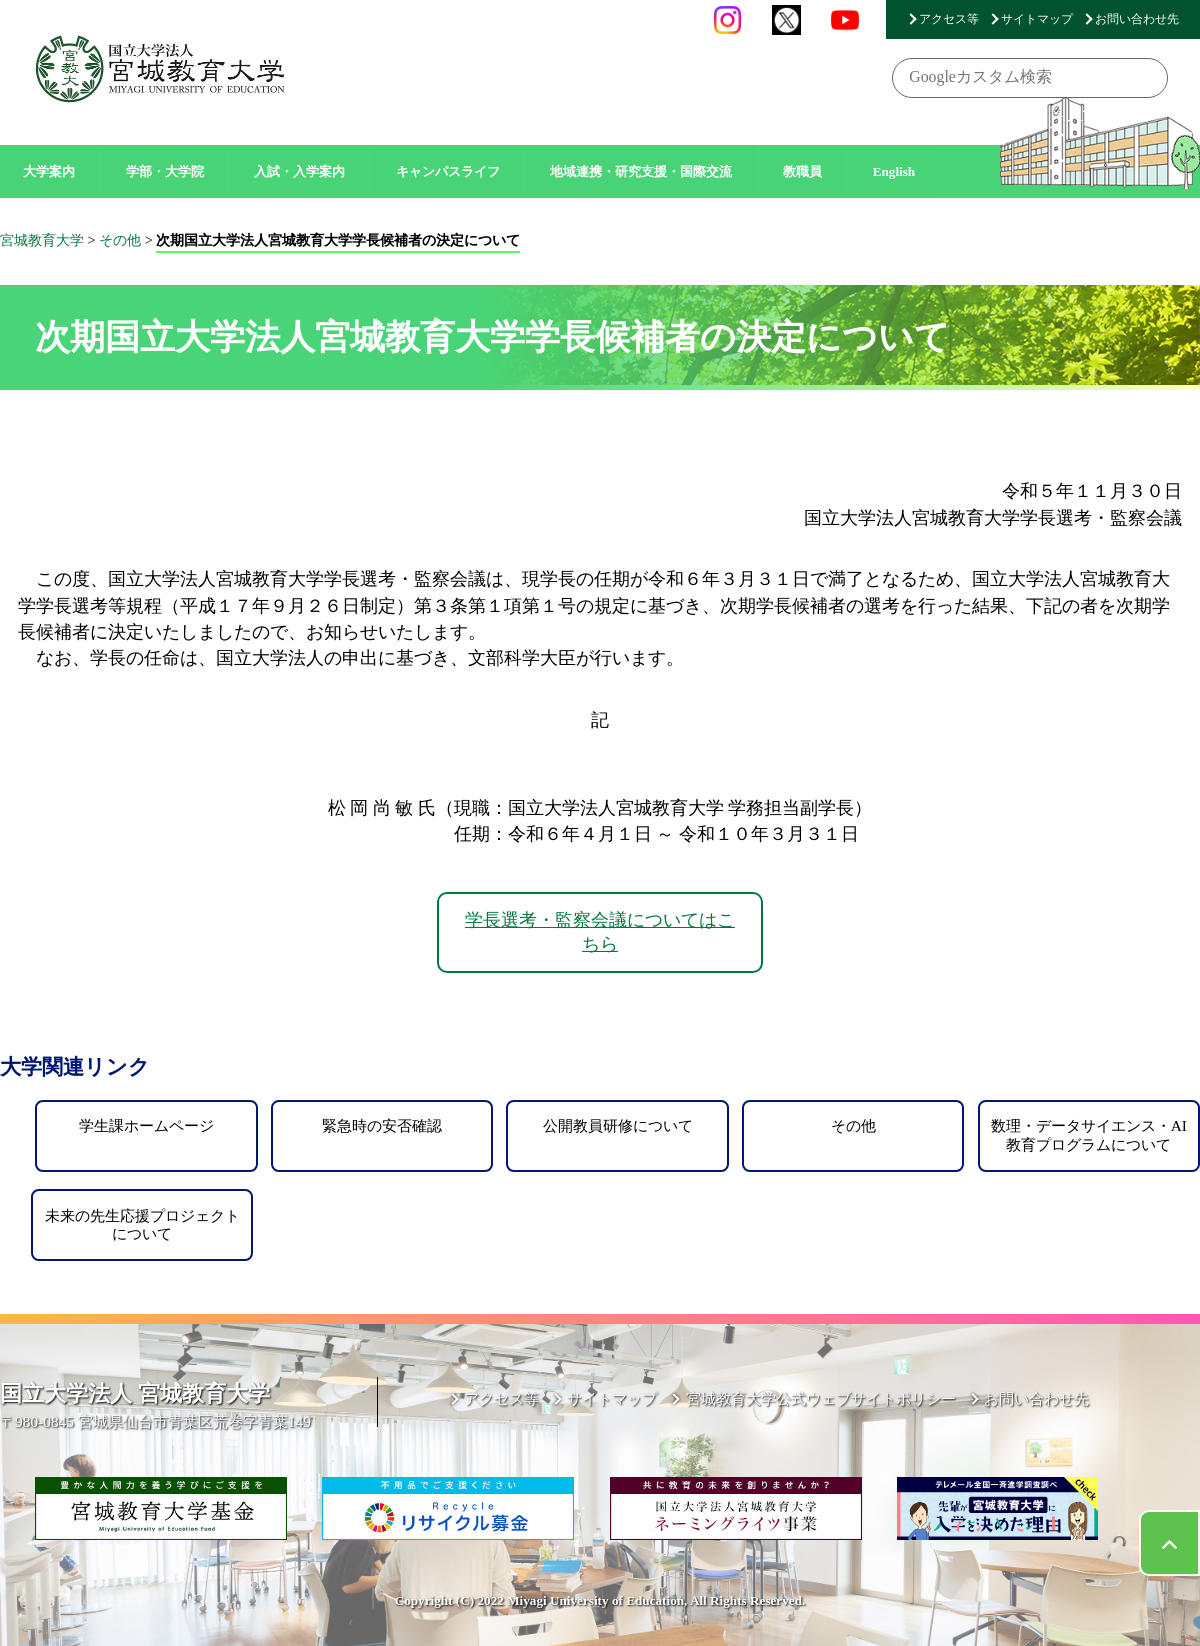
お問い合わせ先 (1137, 19)
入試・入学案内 (299, 171)
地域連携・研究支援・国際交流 (641, 171)
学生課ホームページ (146, 1125)
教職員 (802, 171)
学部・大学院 (165, 171)
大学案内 (49, 171)
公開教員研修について (618, 1125)
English (894, 171)
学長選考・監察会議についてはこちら (600, 932)
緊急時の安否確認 (382, 1125)
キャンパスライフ (448, 171)
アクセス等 (949, 19)
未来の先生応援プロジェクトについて (142, 1224)
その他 (853, 1125)
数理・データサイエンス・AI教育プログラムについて (1089, 1134)
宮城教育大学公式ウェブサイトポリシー (821, 1398)
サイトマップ (1037, 19)
